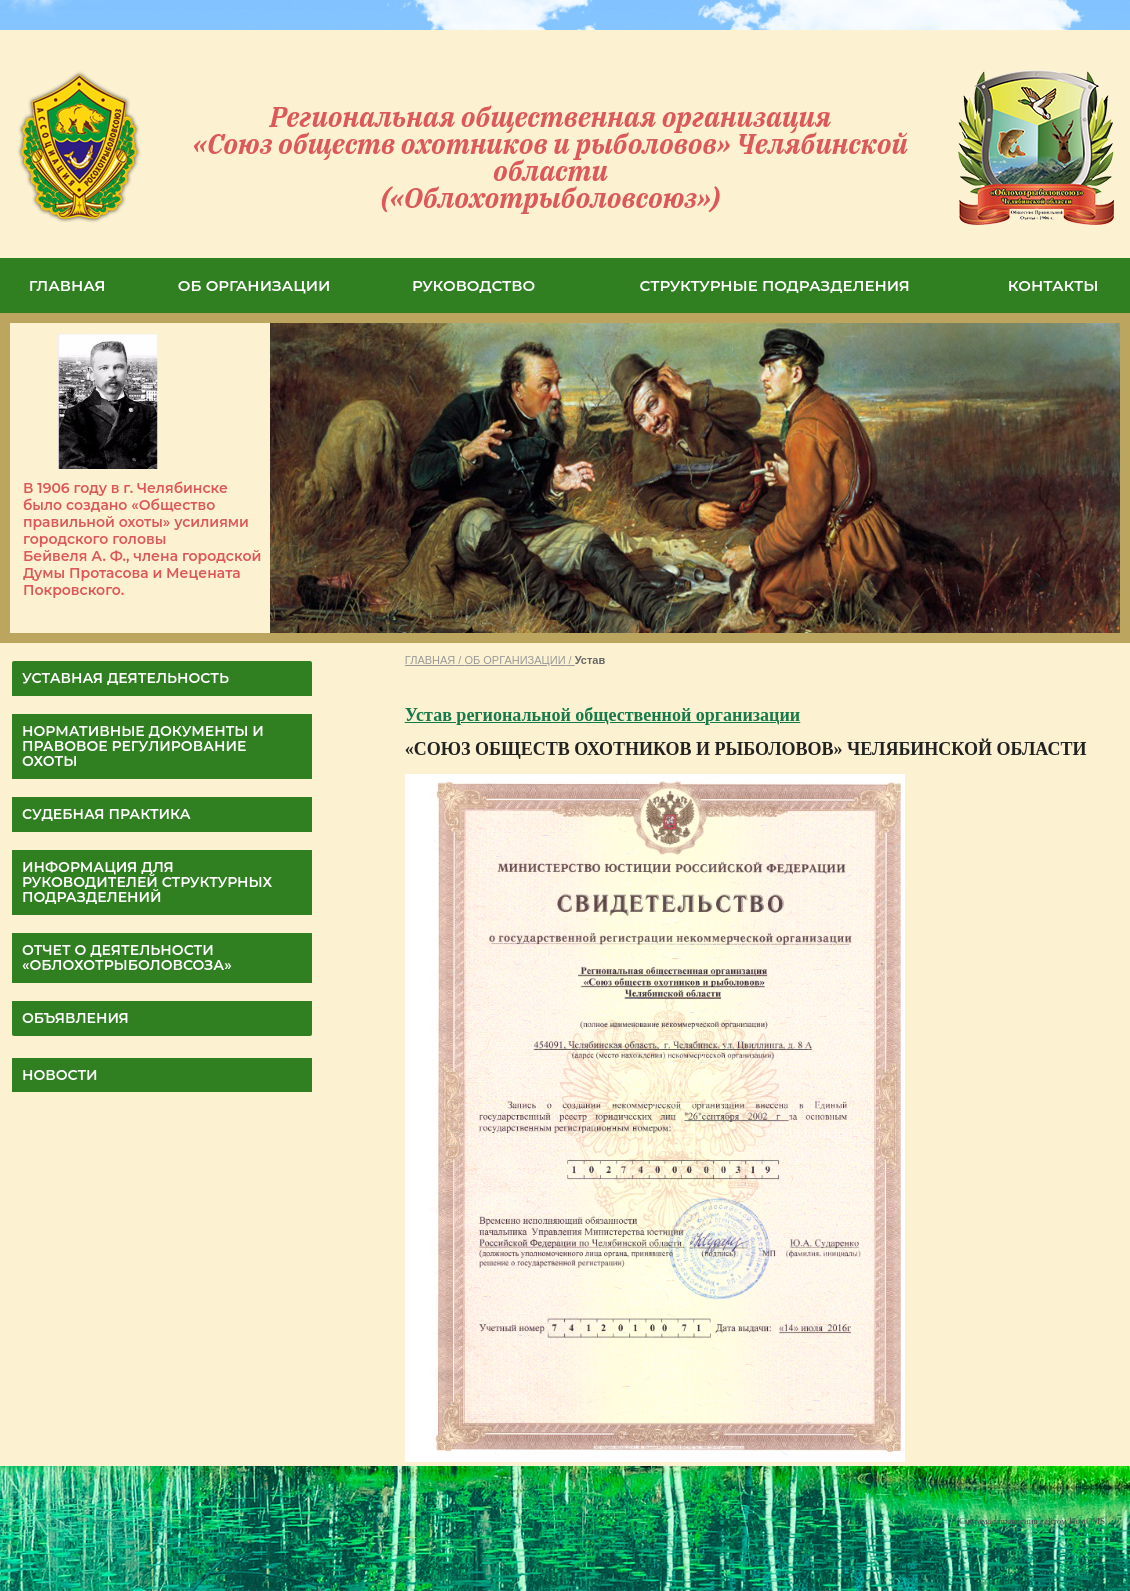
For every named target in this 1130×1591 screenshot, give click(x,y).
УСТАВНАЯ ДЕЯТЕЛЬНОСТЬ (125, 678)
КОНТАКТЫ (1053, 285)
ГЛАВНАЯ (67, 285)
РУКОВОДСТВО (473, 285)
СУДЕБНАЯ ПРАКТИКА (106, 814)
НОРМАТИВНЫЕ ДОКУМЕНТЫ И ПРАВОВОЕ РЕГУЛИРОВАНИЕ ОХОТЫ (143, 746)
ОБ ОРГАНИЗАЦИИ (254, 285)
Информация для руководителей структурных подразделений (147, 882)
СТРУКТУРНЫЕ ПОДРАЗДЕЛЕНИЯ (775, 285)
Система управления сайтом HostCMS (1032, 1521)
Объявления (75, 1018)
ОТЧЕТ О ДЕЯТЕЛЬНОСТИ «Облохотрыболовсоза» (127, 957)
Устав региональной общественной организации (602, 715)
